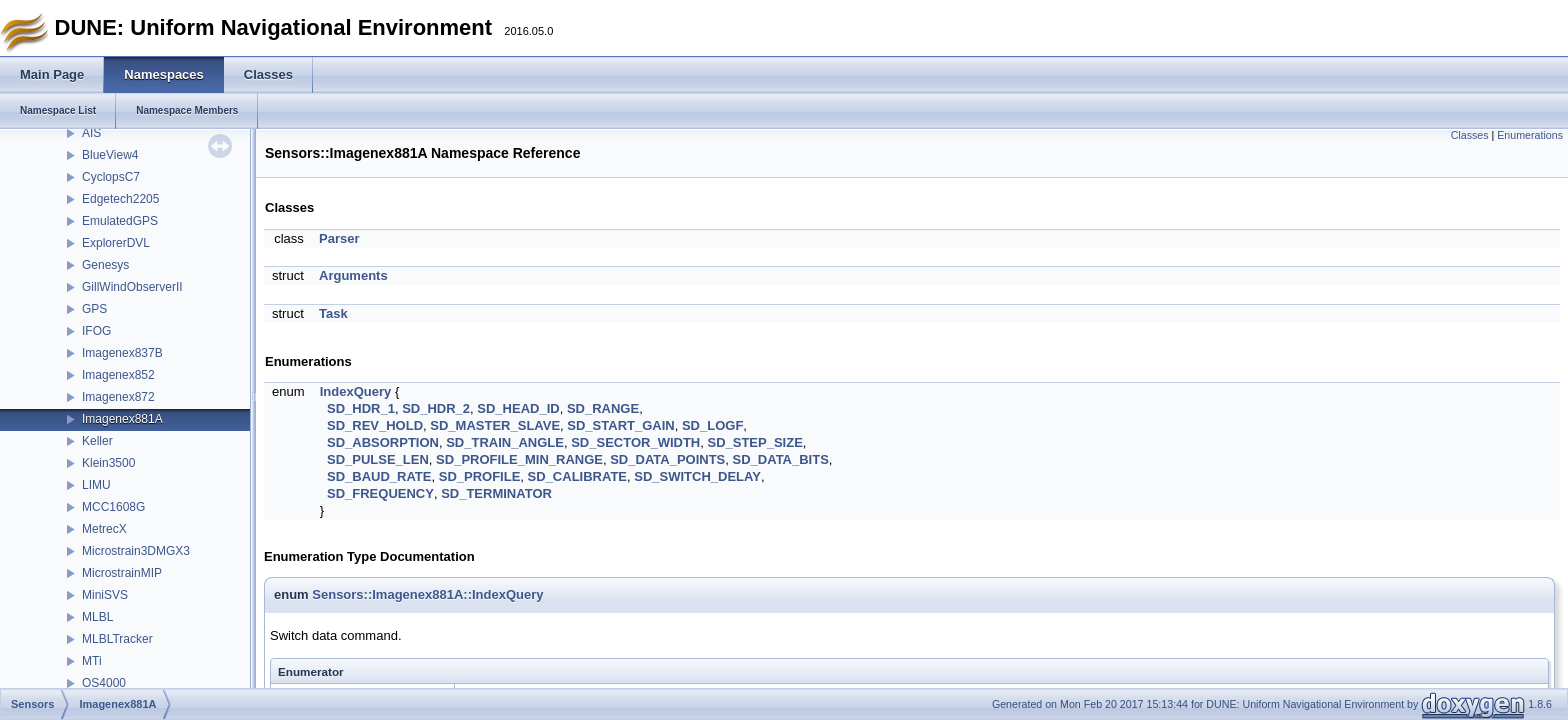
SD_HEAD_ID (518, 408)
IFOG (96, 331)
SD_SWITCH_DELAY (697, 476)
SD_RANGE (603, 408)
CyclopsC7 (111, 177)
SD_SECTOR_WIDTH (635, 442)
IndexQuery (356, 391)
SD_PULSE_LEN (378, 459)
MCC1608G (113, 507)
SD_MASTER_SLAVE (495, 425)
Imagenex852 (118, 375)
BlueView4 (110, 155)
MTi (92, 661)
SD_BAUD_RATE (379, 476)
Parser (339, 238)
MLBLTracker (117, 639)
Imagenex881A (122, 419)
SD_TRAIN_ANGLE (505, 442)
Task (333, 313)
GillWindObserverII (132, 287)
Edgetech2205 (120, 199)
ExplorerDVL (116, 243)
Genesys (105, 265)
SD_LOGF (712, 425)
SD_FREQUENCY (380, 493)
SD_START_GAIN (620, 425)
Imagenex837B (122, 353)
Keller (97, 441)
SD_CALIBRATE (577, 476)
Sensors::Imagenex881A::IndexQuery (427, 594)
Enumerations (1530, 135)
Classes (1470, 135)
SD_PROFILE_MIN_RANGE (519, 459)
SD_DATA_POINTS (667, 459)
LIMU (96, 485)
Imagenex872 (118, 397)
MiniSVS (105, 595)
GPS (94, 309)
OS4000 (104, 683)
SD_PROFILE (480, 476)
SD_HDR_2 (436, 408)
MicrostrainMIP (122, 573)
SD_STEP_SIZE (754, 442)
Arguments (353, 275)
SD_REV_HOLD (375, 425)
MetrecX (104, 529)
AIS (91, 133)
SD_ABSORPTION (383, 442)
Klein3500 (108, 463)
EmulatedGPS (120, 221)
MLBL (97, 617)
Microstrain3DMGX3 (136, 551)
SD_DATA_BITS (781, 459)
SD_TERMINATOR (496, 493)
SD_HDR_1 (361, 408)
